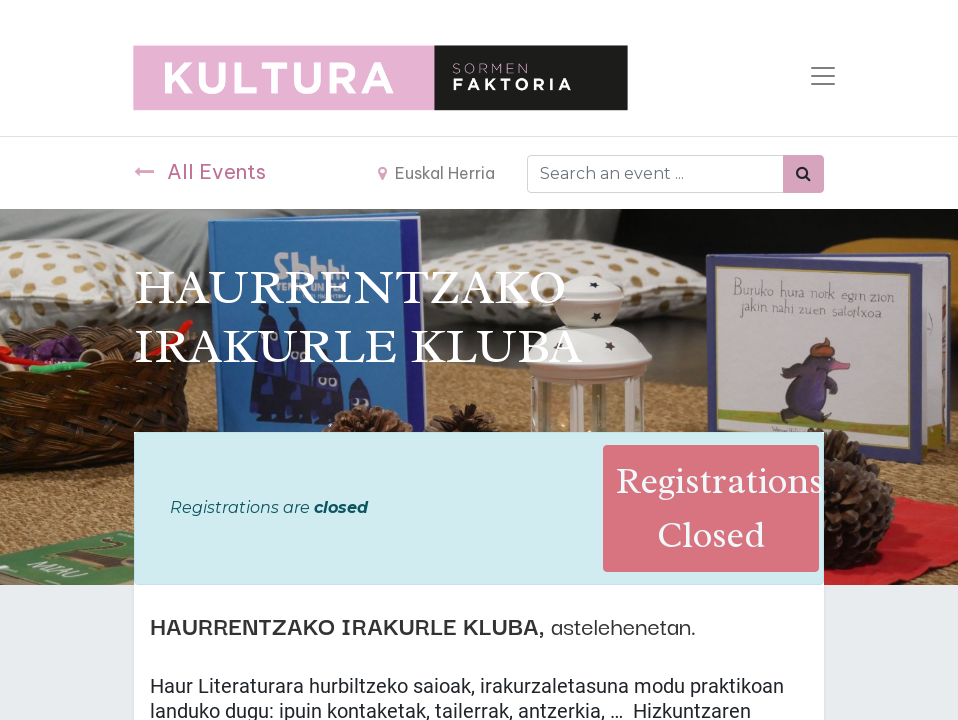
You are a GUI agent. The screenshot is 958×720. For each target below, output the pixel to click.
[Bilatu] (803, 174)
